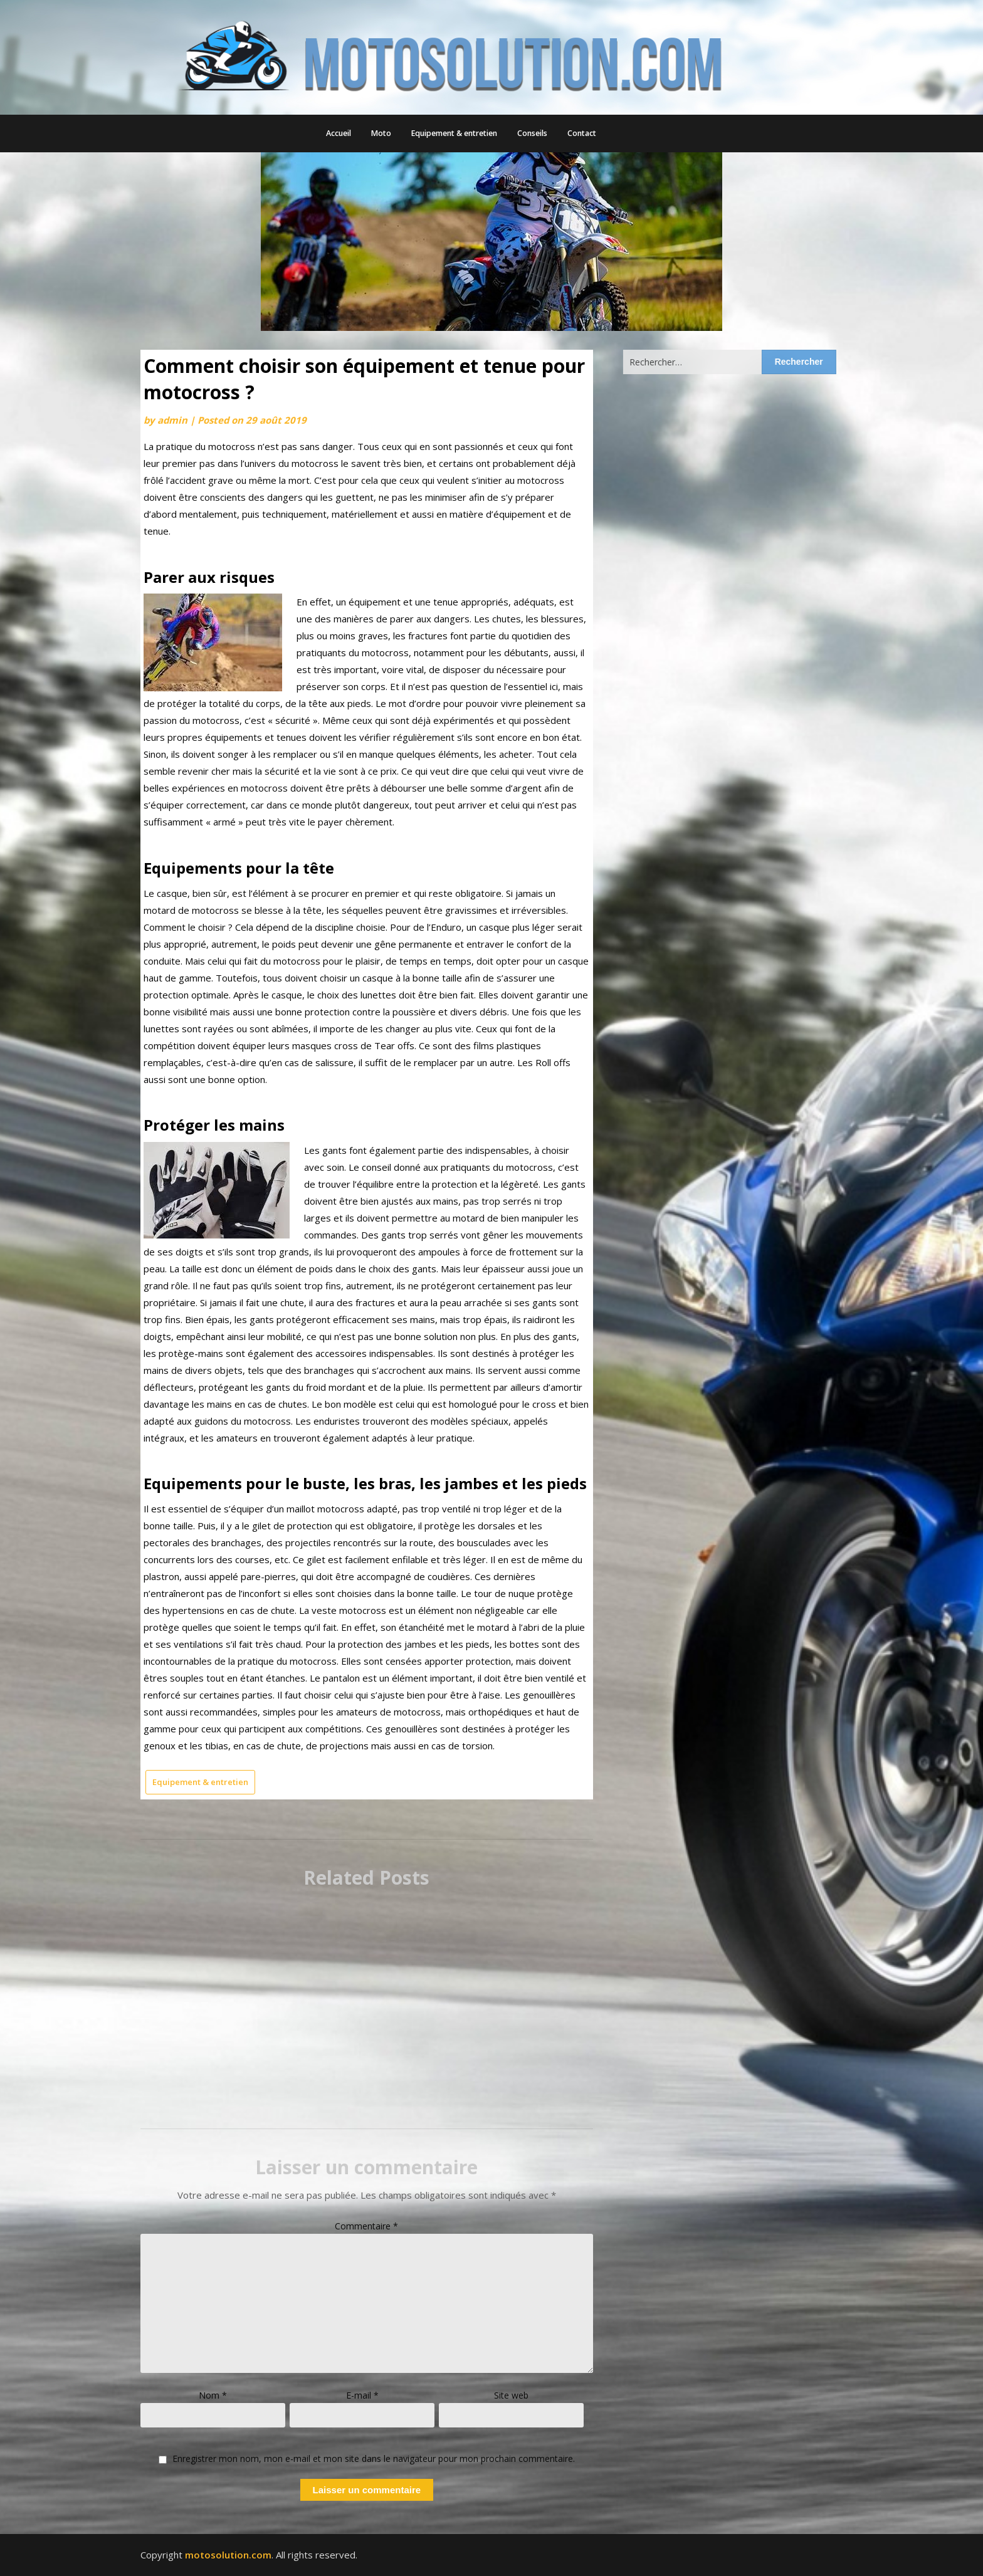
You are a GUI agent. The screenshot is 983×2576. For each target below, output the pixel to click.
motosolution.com (228, 2554)
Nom (213, 2395)
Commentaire (366, 2226)
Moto (381, 133)
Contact (581, 133)
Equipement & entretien (454, 133)
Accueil (338, 133)
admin (172, 420)
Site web (511, 2395)
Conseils (532, 133)
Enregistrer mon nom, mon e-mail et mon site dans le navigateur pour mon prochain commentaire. (373, 2459)
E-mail (362, 2395)
